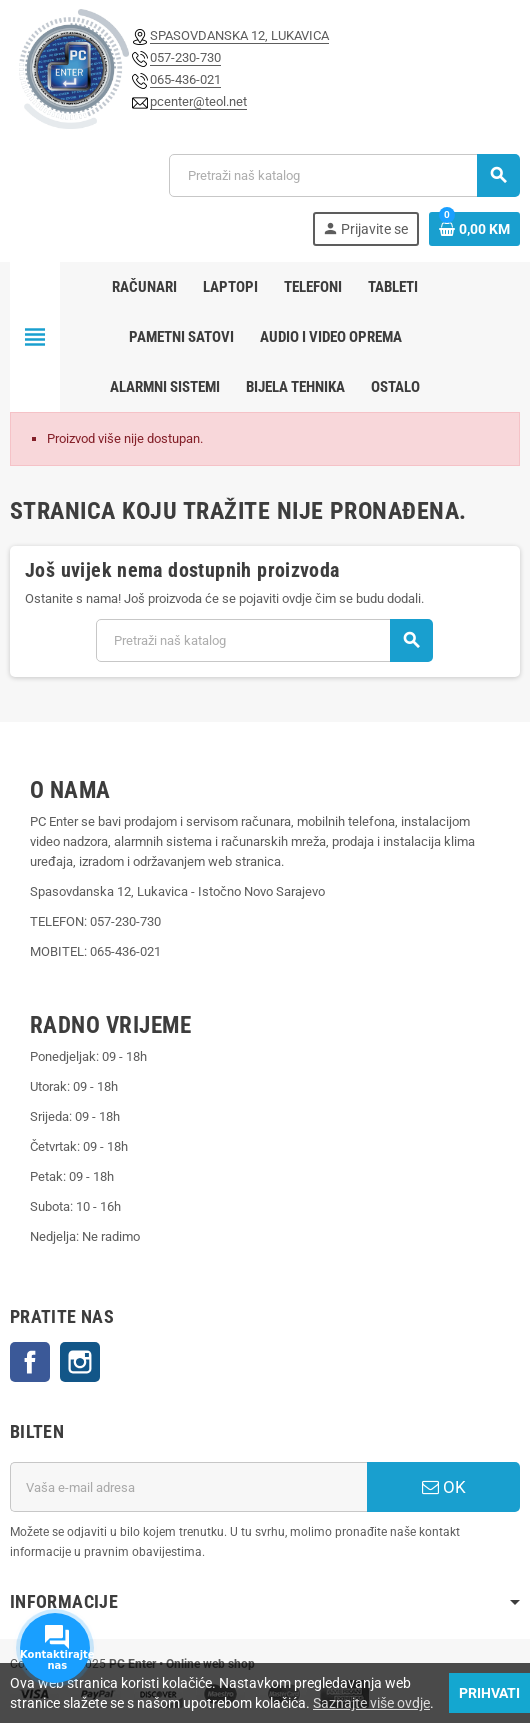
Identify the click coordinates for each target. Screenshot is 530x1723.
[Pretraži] (344, 175)
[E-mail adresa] (188, 1487)
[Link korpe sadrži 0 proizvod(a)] (474, 229)
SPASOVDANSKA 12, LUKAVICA (239, 35)
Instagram (80, 1362)
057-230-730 (185, 57)
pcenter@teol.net (198, 101)
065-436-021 (185, 79)
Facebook (30, 1362)
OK (444, 1487)
